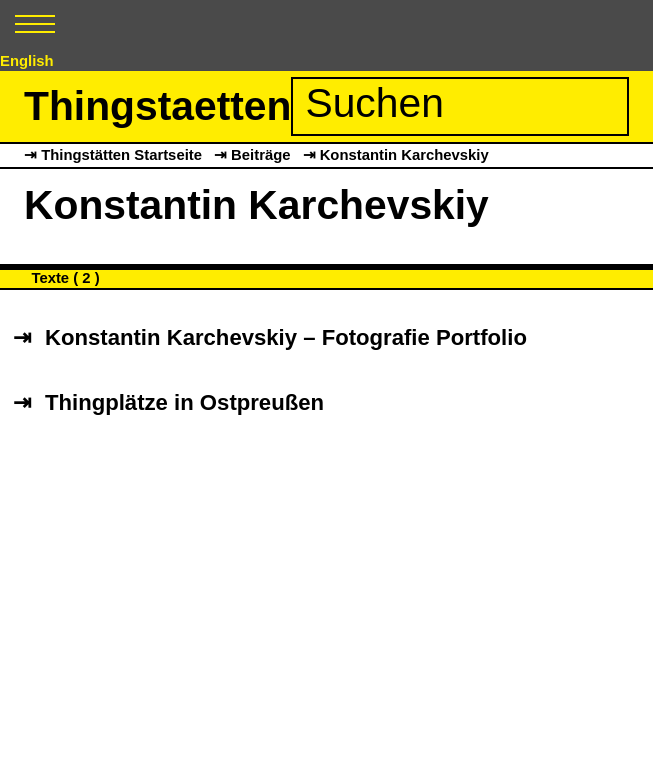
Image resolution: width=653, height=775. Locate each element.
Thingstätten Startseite (121, 155)
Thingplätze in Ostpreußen (184, 403)
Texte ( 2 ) (65, 278)
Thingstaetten (157, 106)
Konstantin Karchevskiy (404, 155)
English (27, 61)
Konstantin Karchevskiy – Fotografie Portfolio (286, 338)
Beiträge (260, 155)
